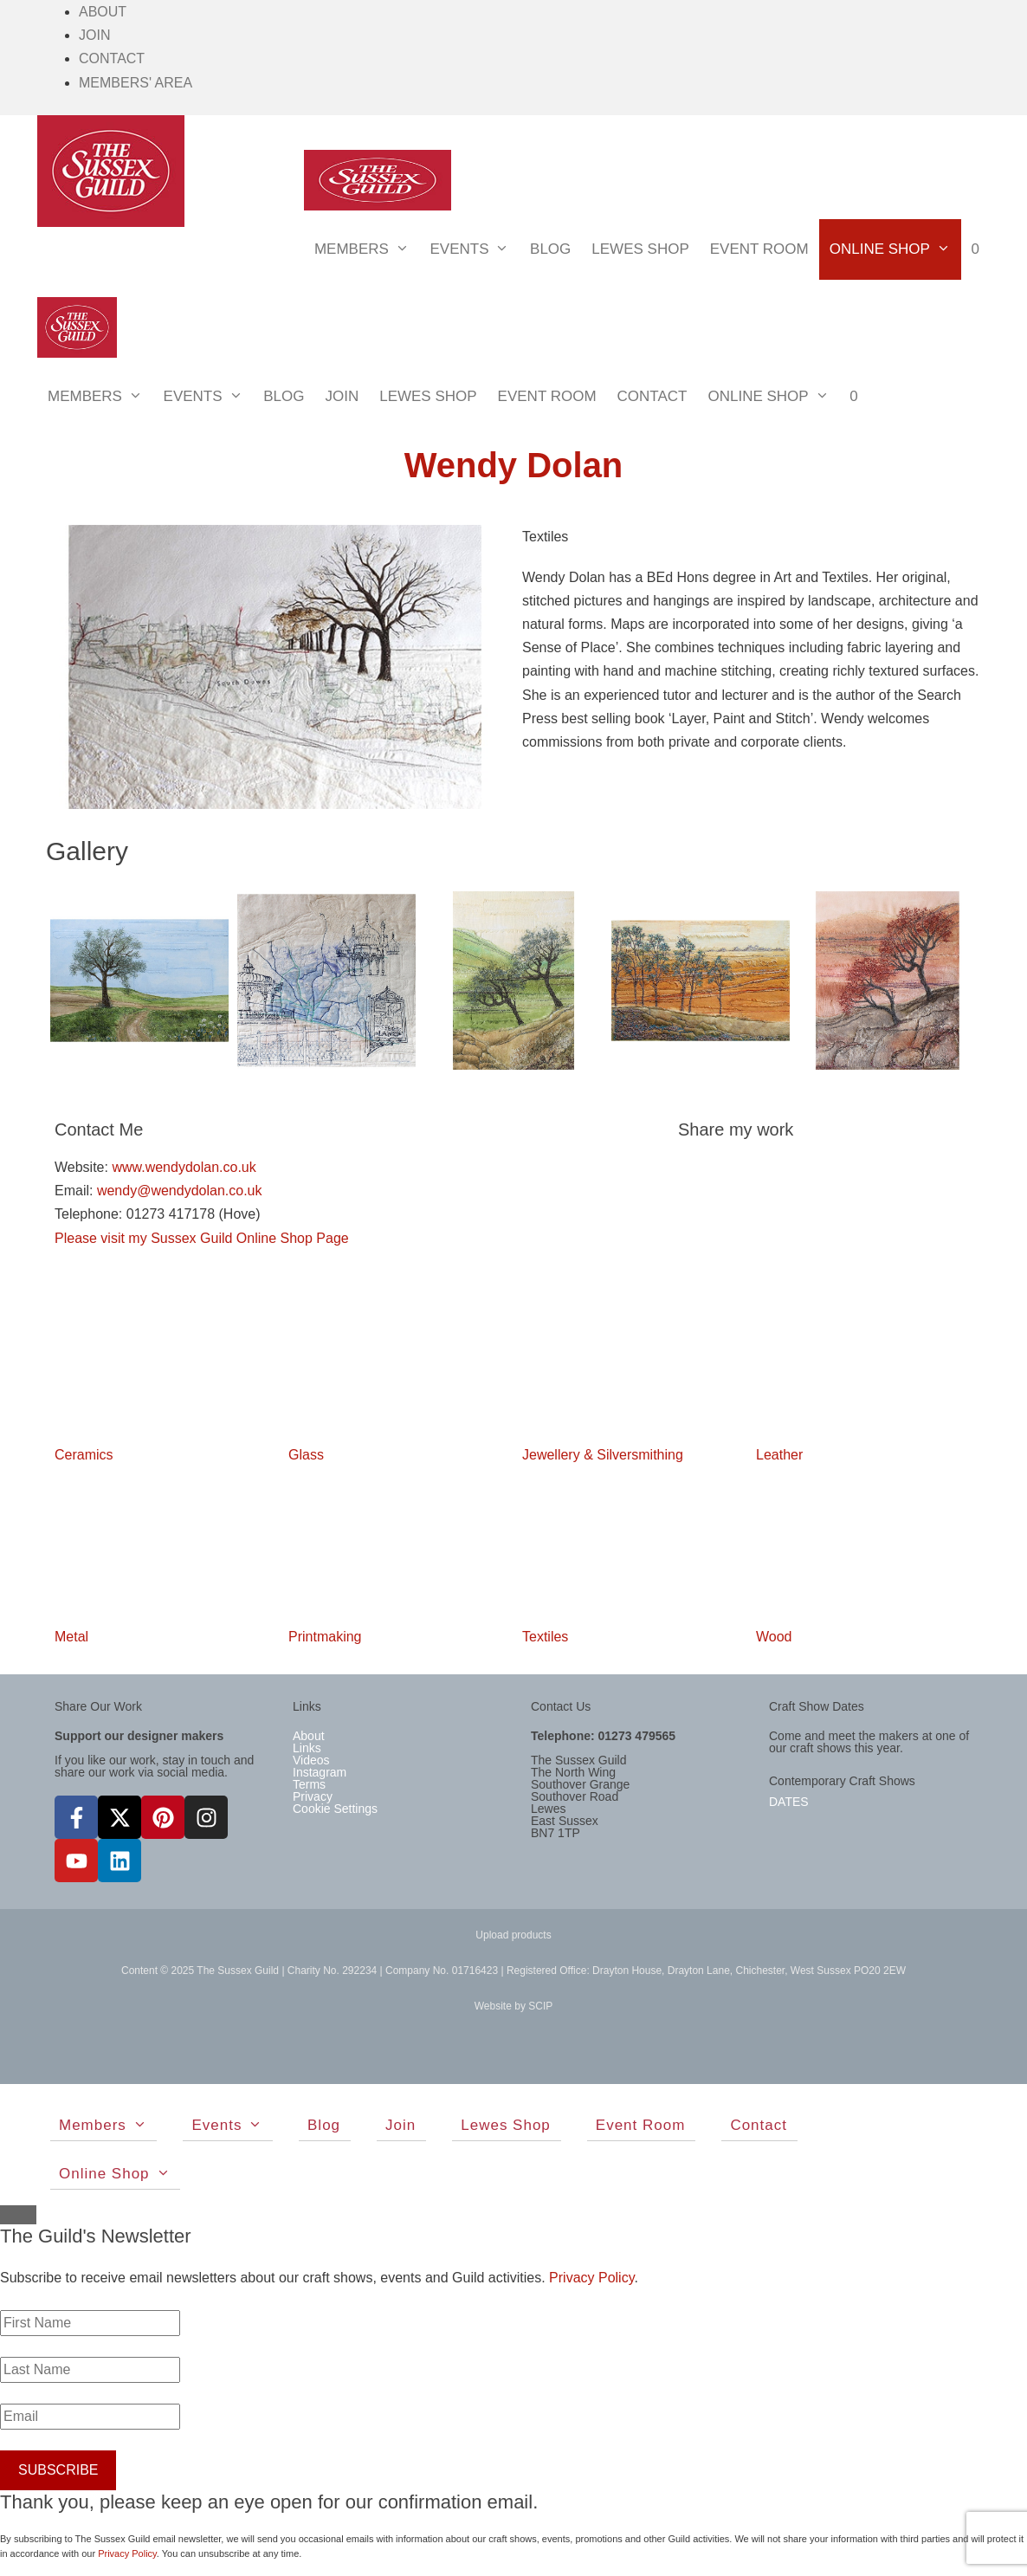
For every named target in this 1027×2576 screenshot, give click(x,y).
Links (307, 1748)
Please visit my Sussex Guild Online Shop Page (202, 1238)
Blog (550, 249)
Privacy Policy (591, 2277)
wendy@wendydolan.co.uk (179, 1190)
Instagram (319, 1772)
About (102, 11)
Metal (71, 1636)
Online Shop (895, 249)
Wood (774, 1636)
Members (367, 249)
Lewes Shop (639, 249)
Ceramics (84, 1454)
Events (475, 249)
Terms (309, 1784)
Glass (306, 1454)
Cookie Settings (335, 1808)
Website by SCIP (513, 2006)
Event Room (759, 249)
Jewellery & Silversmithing (602, 1454)
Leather (779, 1454)
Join (94, 35)
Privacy (313, 1796)
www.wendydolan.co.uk (183, 1167)
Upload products (513, 1935)
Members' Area (135, 82)
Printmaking (324, 1636)
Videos (311, 1760)
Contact (112, 58)
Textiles (545, 1636)
